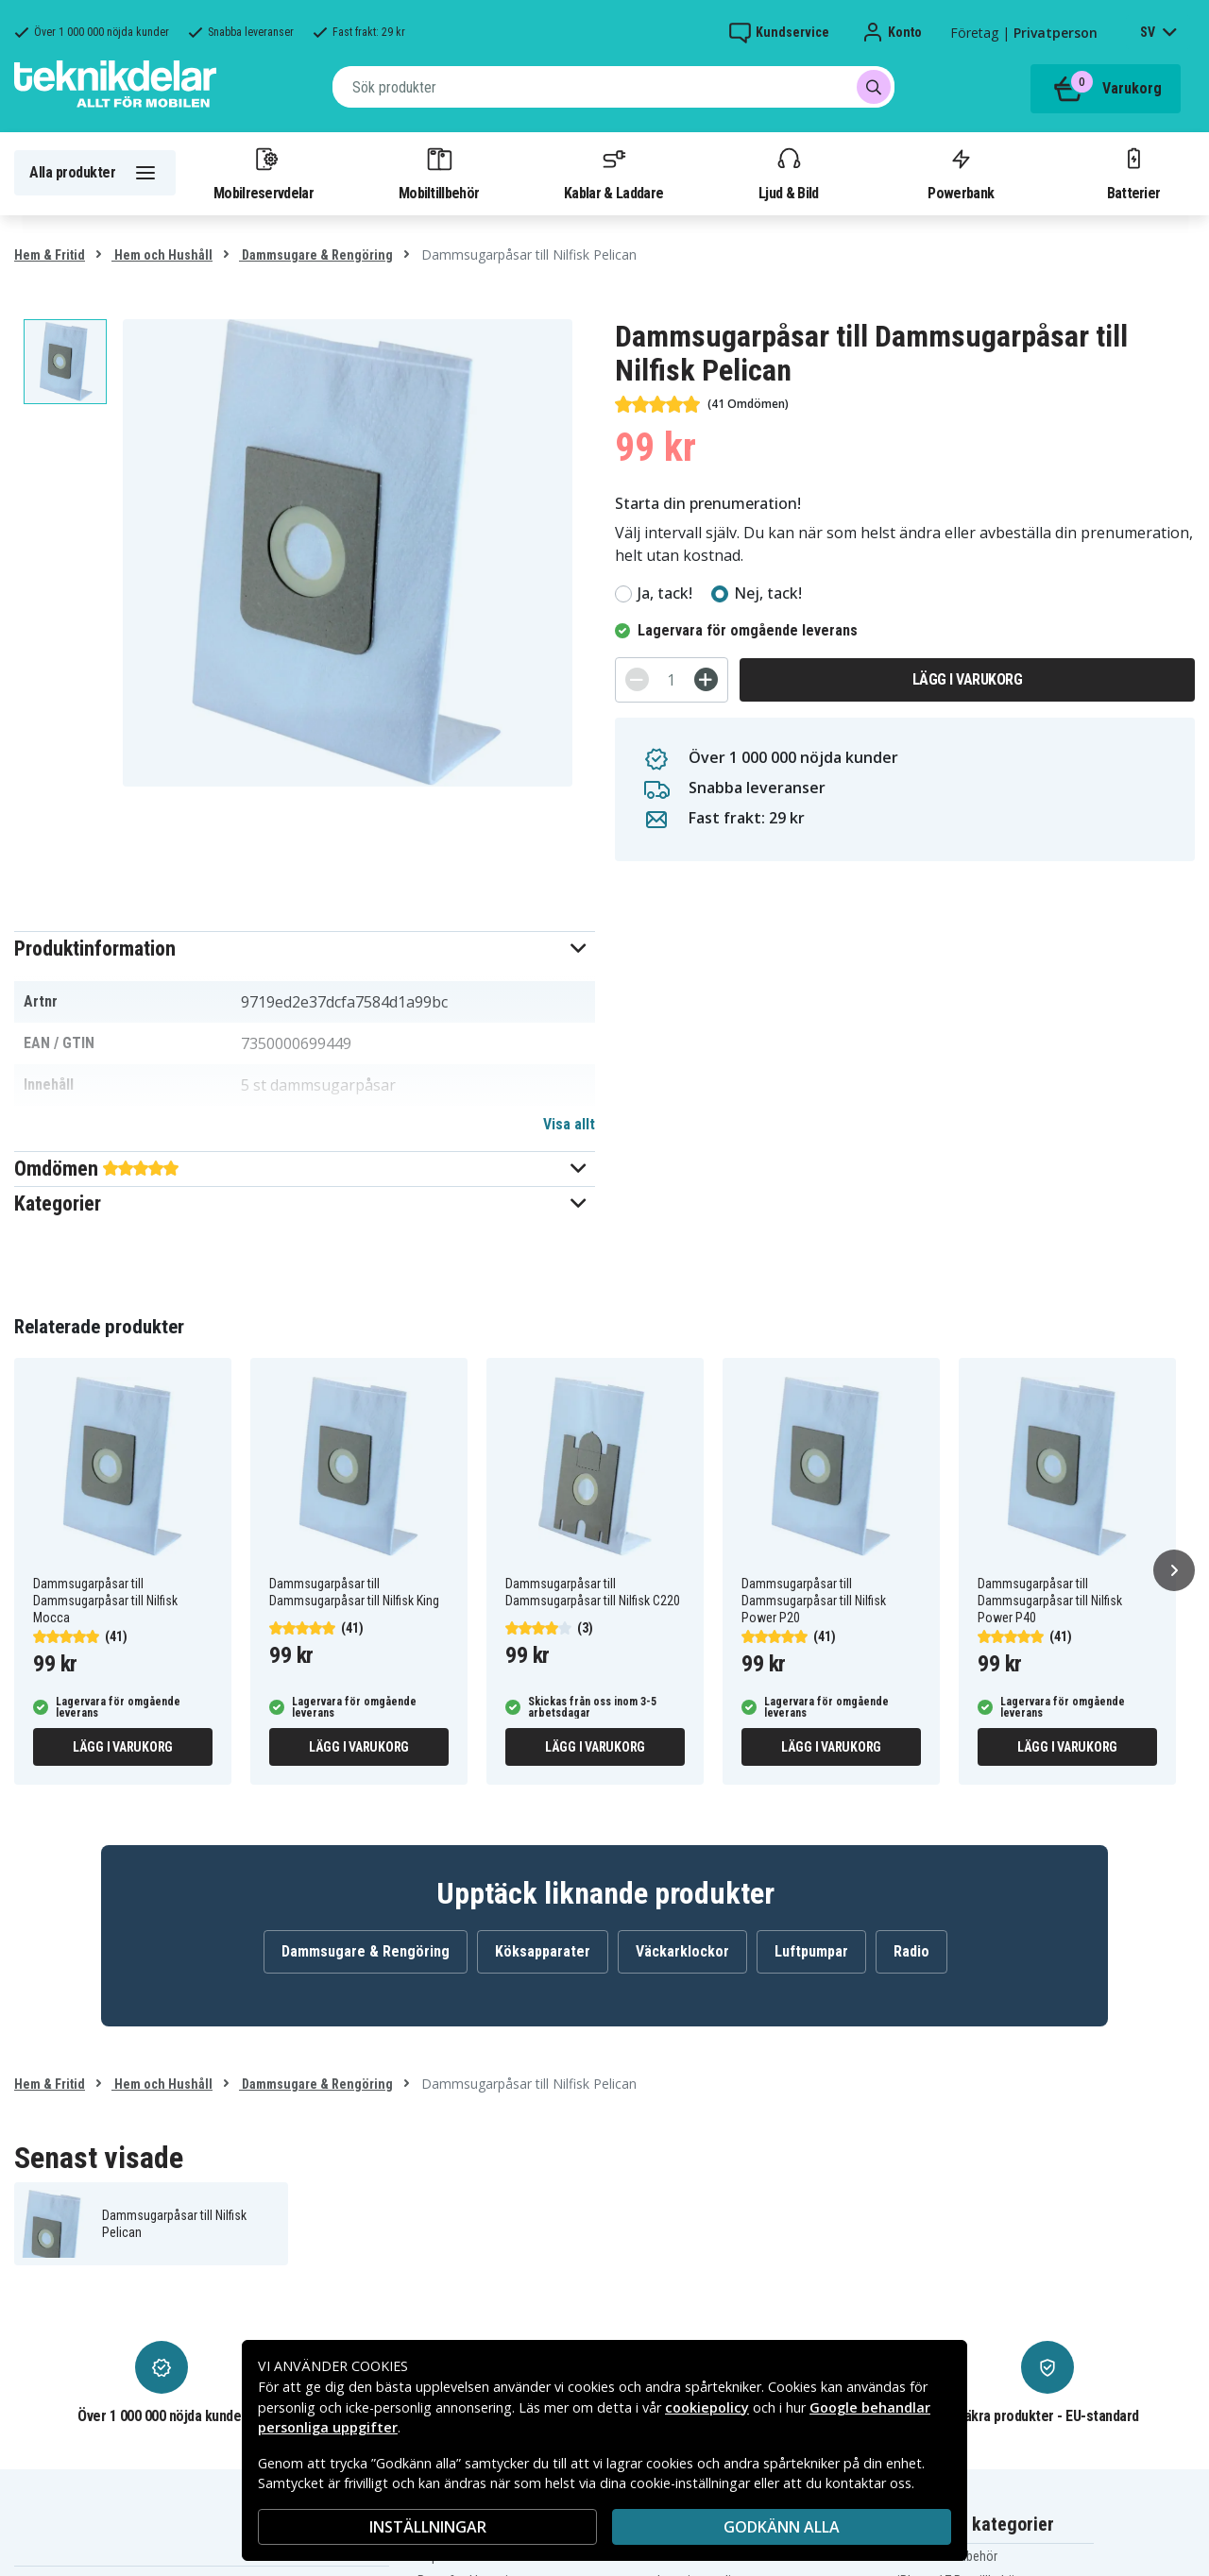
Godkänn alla (782, 2527)
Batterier (1134, 172)
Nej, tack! (768, 593)
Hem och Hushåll (162, 255)
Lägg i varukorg (967, 679)
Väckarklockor (682, 1951)
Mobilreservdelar (263, 172)
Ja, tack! (665, 593)
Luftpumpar (811, 1951)
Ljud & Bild (788, 172)
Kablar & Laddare (613, 172)
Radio (911, 1951)
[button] (304, 948)
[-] (637, 679)
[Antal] (671, 680)
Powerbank (961, 172)
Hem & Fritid (49, 255)
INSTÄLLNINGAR (427, 2527)
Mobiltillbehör (439, 172)
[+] (706, 679)
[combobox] (613, 87)
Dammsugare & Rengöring (316, 255)
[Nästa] (1174, 1570)
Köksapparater (542, 1951)
